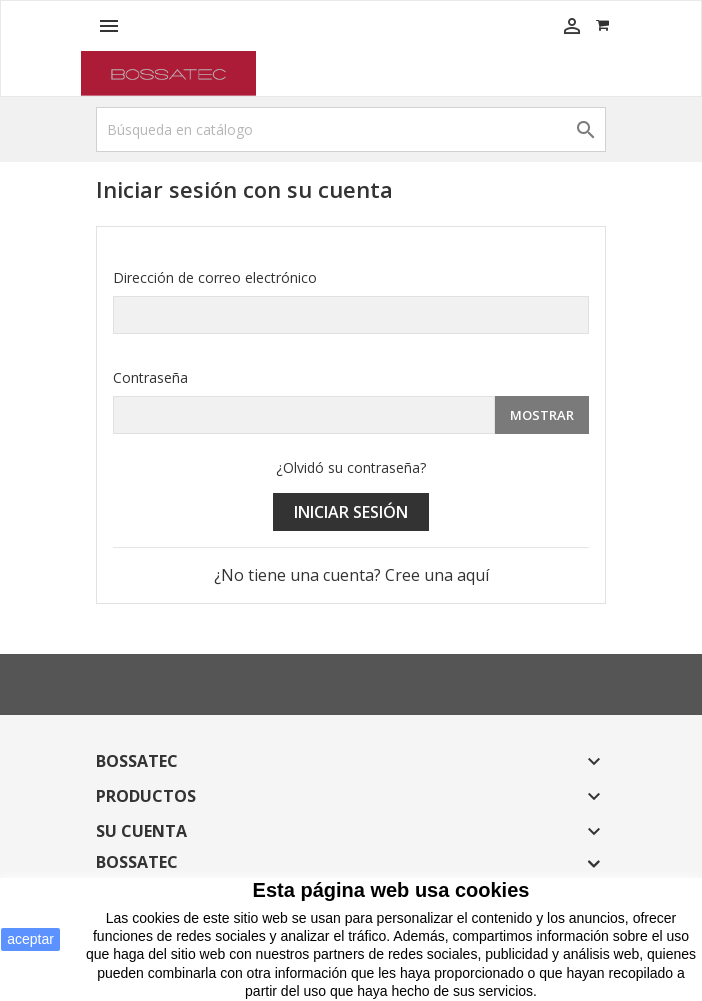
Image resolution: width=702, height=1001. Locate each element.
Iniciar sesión (351, 512)
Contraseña (150, 377)
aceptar (30, 939)
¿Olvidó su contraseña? (351, 467)
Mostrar (542, 415)
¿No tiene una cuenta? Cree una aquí (351, 575)
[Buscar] (351, 129)
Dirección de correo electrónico (215, 277)
